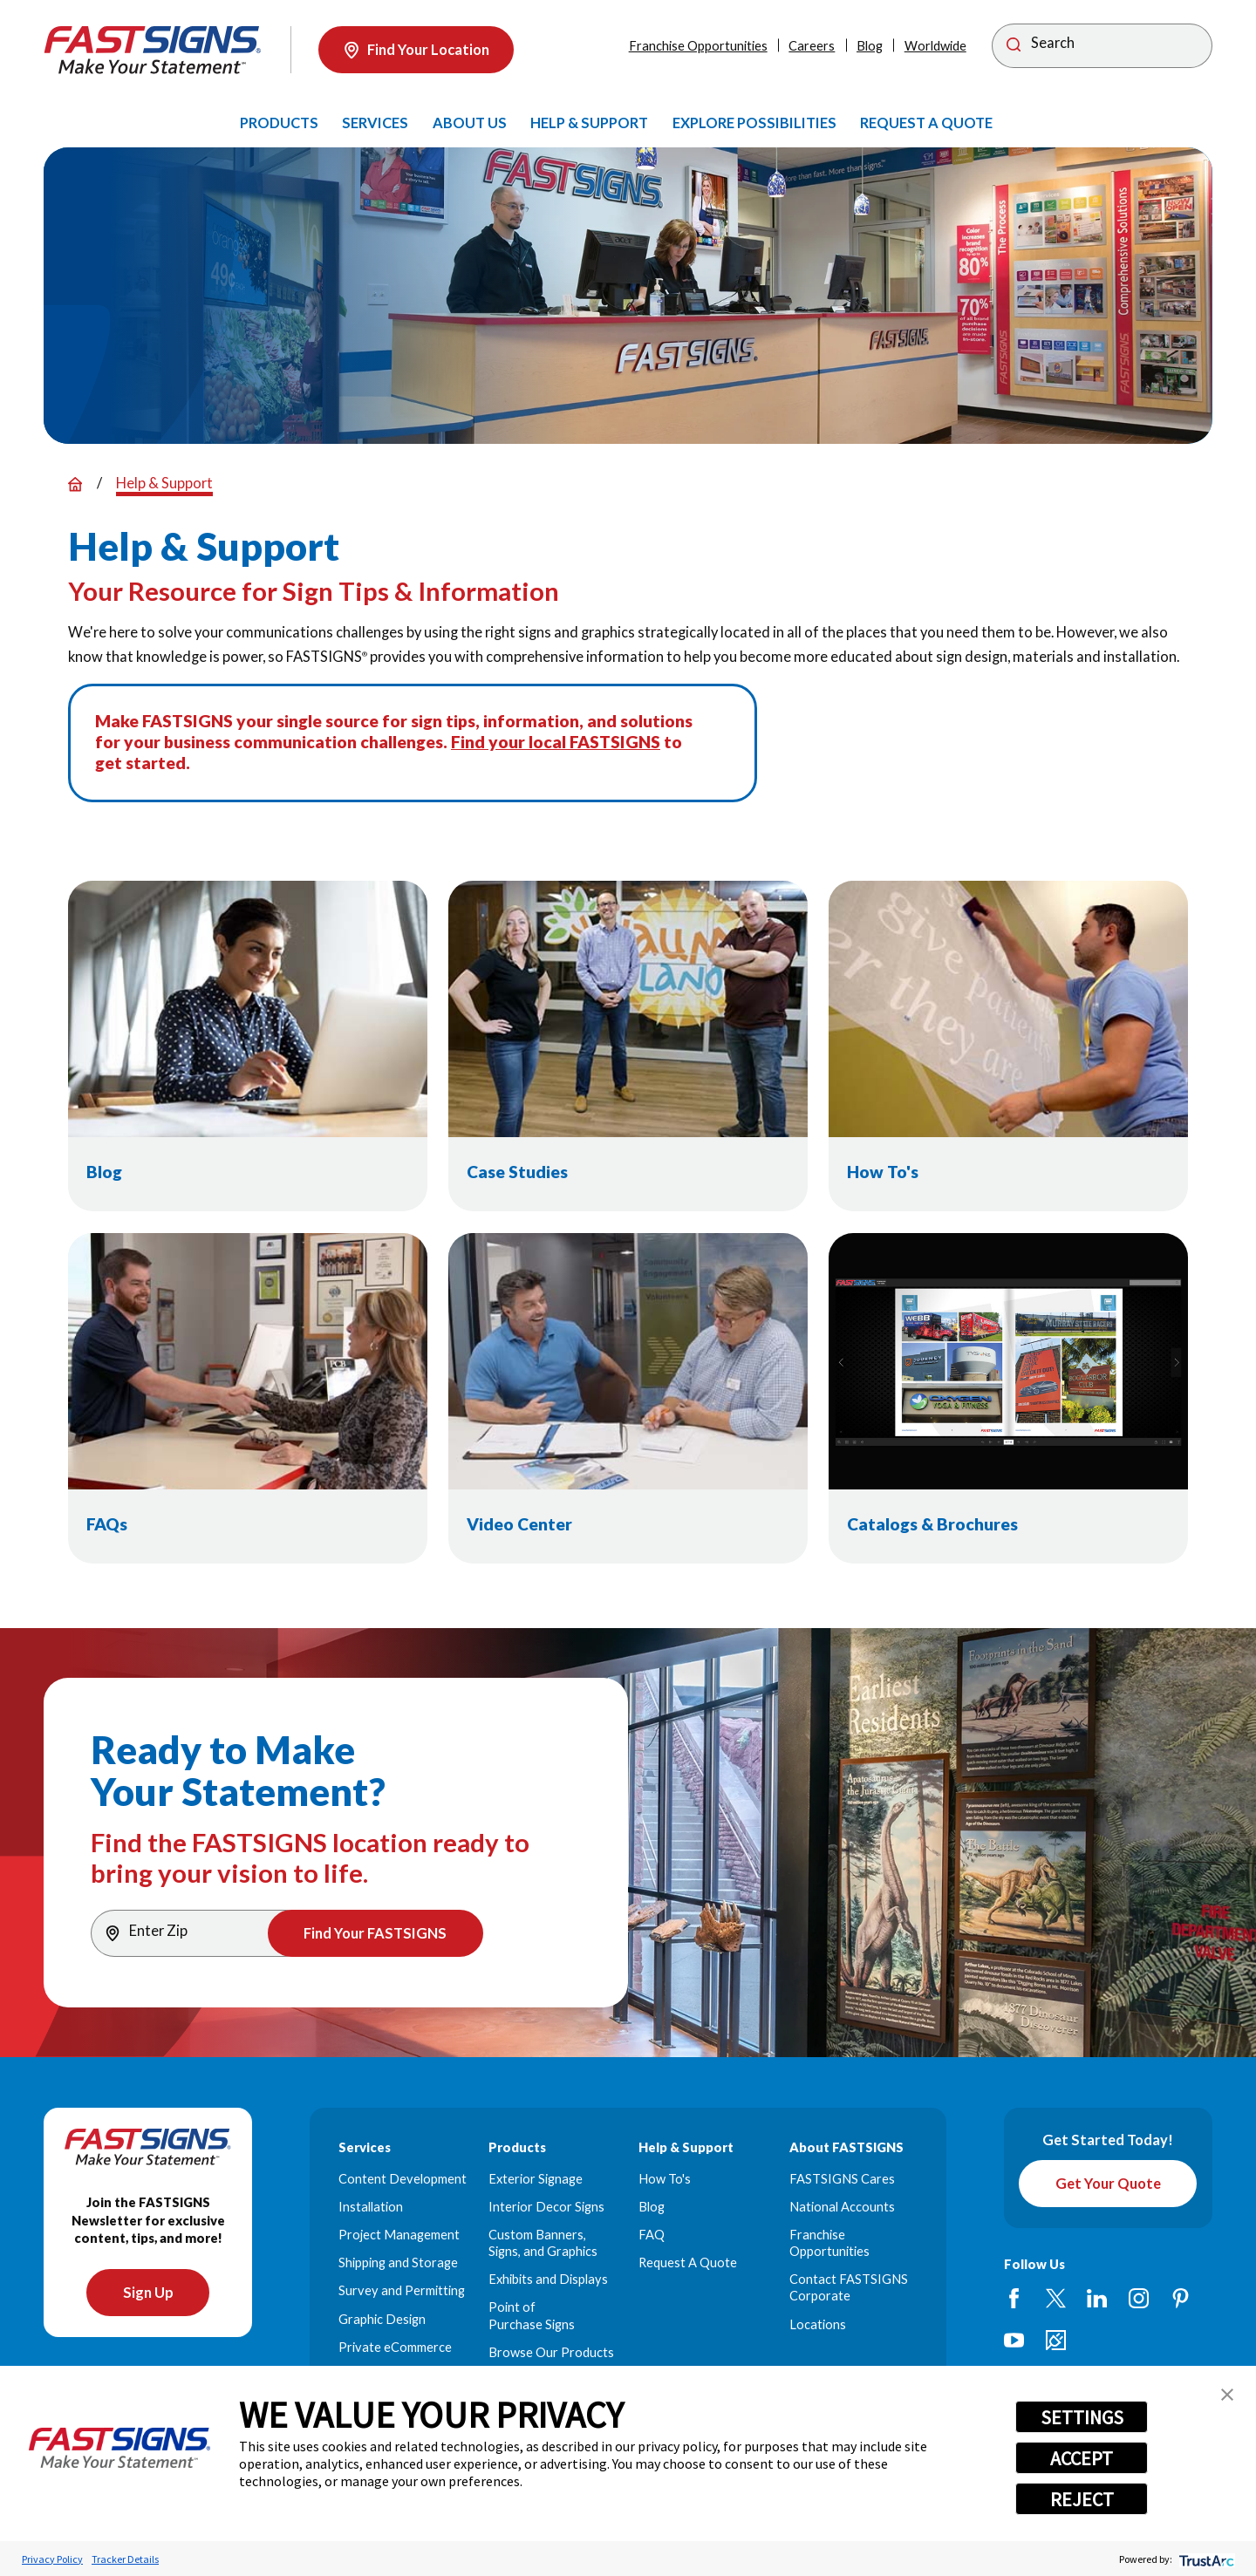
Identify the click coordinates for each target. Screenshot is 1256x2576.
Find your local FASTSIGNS (555, 742)
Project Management (399, 2234)
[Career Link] (1056, 2340)
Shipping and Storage (398, 2262)
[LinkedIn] (1097, 2298)
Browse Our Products (551, 2352)
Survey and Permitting (401, 2291)
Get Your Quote (1108, 2183)
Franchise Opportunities (698, 45)
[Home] (153, 50)
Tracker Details (125, 2559)
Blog (870, 45)
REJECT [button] (1082, 2499)
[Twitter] (1056, 2298)
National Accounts (842, 2206)
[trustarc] (1205, 2559)
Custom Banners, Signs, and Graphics (542, 2243)
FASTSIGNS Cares (842, 2178)
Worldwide (935, 45)
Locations (817, 2324)
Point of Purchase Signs (531, 2316)
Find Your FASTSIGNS (375, 1933)
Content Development (402, 2178)
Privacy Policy (52, 2559)
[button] (1227, 2394)
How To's (664, 2178)
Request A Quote (687, 2262)
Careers (811, 45)
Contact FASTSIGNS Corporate (848, 2287)
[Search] (1102, 46)
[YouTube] (1014, 2340)
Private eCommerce (395, 2347)
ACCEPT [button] (1081, 2458)
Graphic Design (382, 2319)
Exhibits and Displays (548, 2279)
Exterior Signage (535, 2178)
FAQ (651, 2234)
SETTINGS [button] (1082, 2417)
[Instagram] (1139, 2298)
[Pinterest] (1181, 2298)
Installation (370, 2206)
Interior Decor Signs (546, 2206)
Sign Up (148, 2292)
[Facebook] (1014, 2298)
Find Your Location (416, 49)
